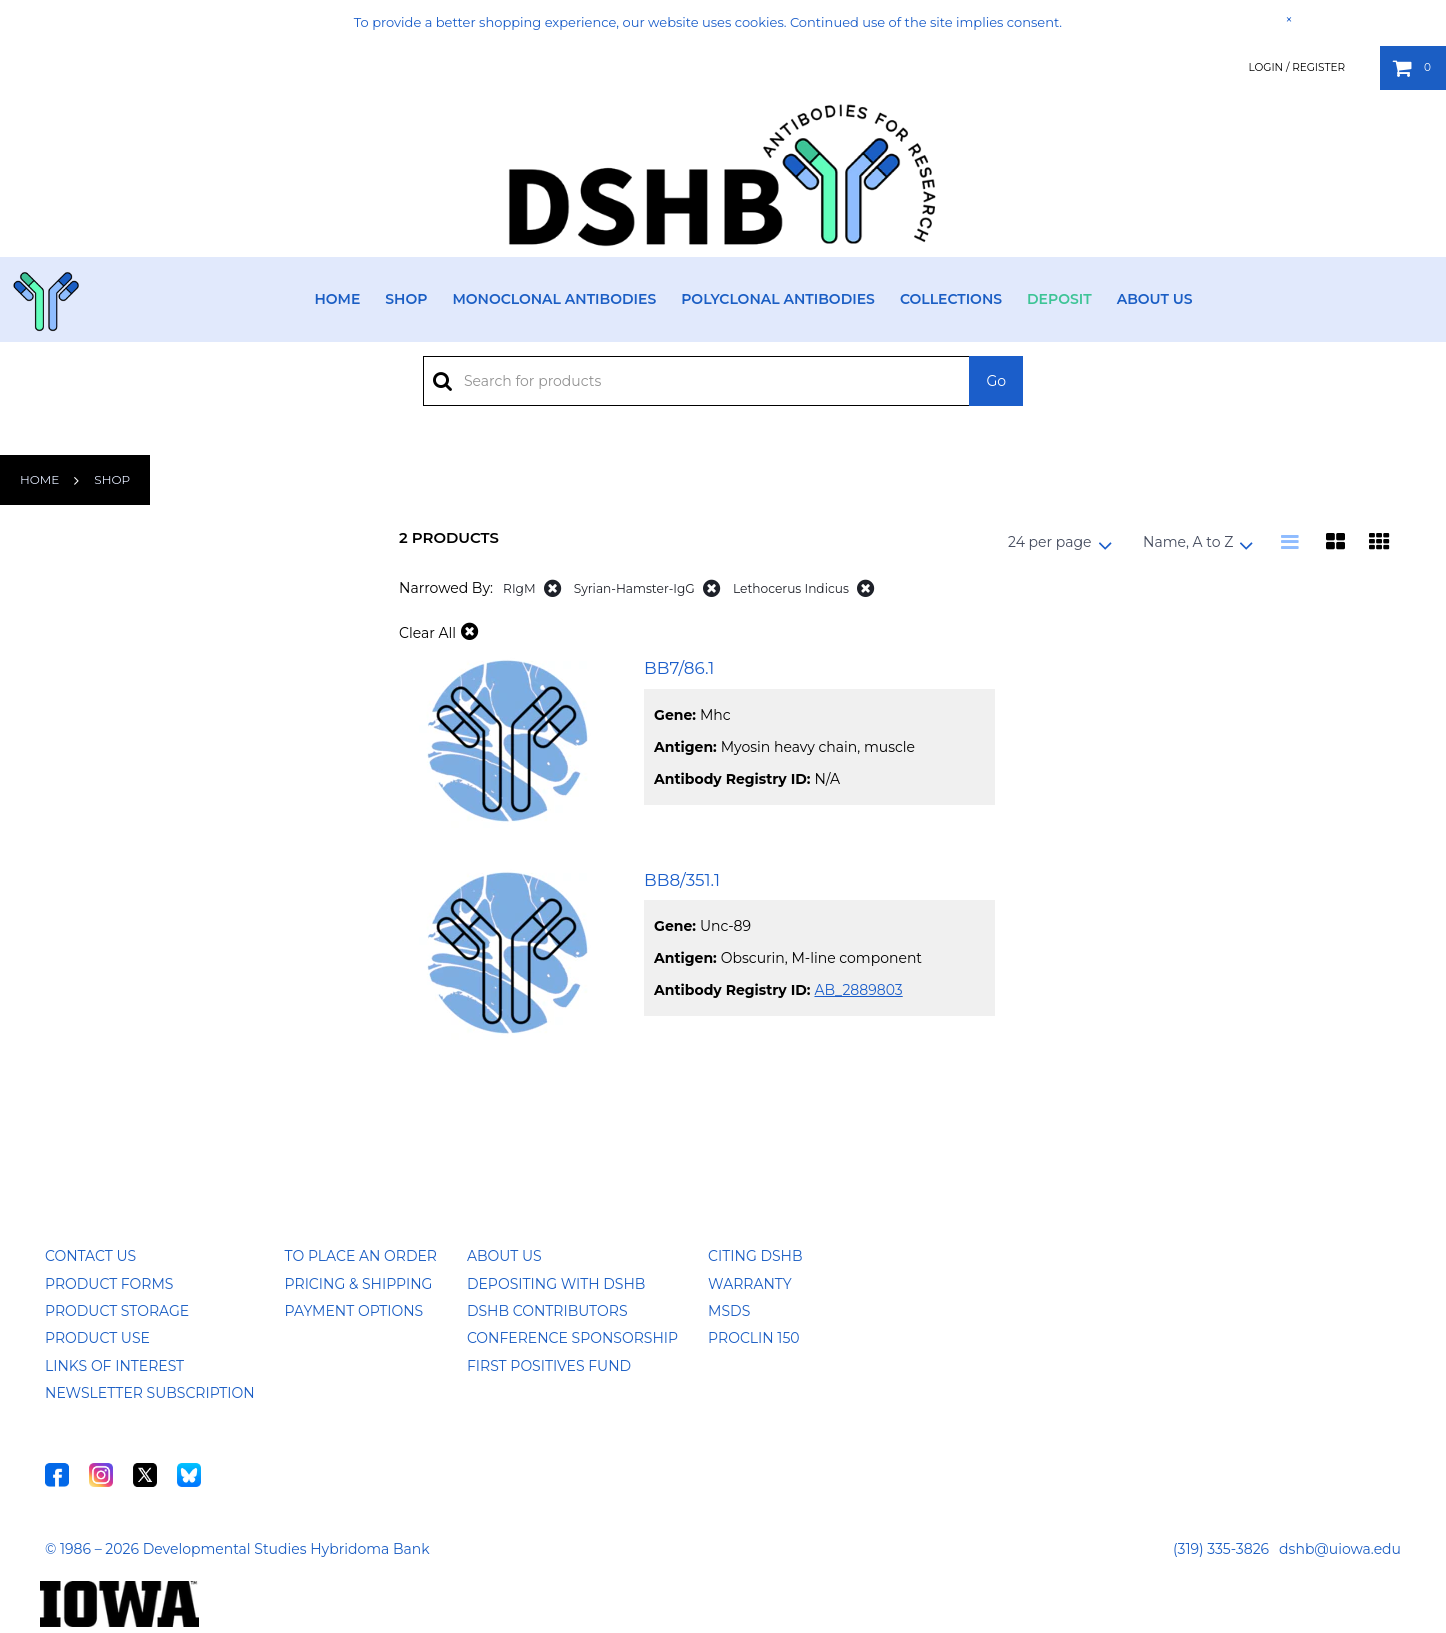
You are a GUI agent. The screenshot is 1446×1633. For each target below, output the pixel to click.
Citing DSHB (755, 1256)
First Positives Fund (549, 1366)
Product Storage (117, 1311)
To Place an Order (361, 1256)
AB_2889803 (858, 990)
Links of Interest (114, 1366)
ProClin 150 (753, 1338)
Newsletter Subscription (150, 1393)
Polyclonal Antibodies (778, 299)
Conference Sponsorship (572, 1338)
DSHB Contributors (547, 1311)
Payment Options (354, 1311)
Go (996, 381)
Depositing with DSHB (556, 1284)
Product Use (97, 1338)
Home (337, 299)
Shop (406, 299)
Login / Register (1296, 67)
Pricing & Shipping (359, 1284)
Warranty (750, 1284)
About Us (1155, 299)
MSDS (729, 1311)
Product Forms (109, 1284)
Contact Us (90, 1256)
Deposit (1059, 299)
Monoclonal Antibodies (554, 299)
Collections (951, 299)
